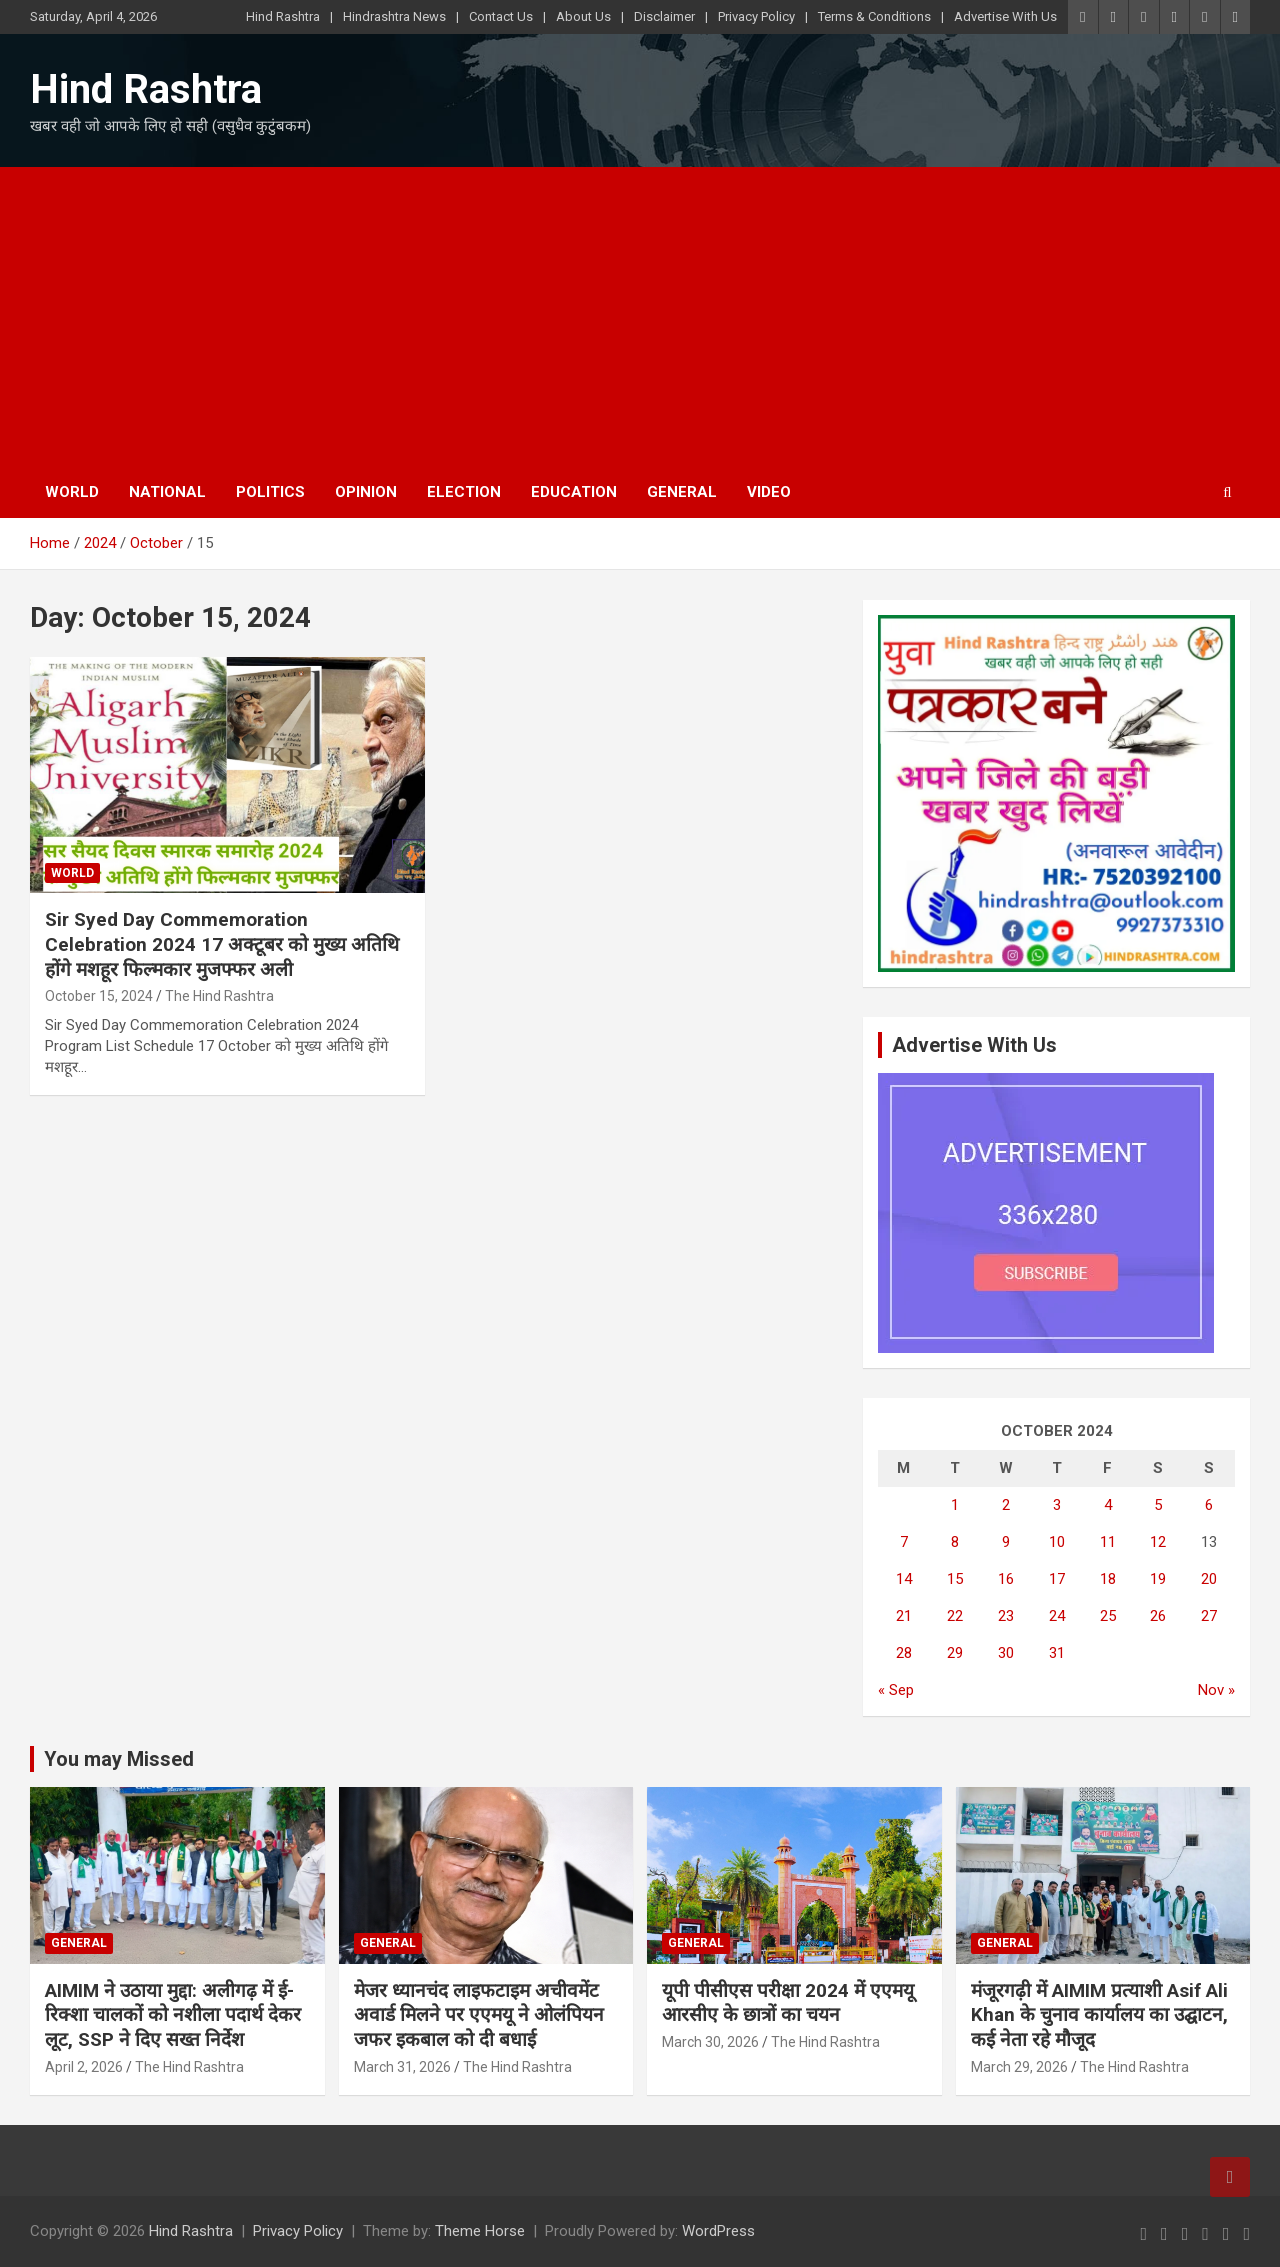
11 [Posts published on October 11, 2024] (1108, 1542)
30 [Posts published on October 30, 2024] (1006, 1653)
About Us (583, 16)
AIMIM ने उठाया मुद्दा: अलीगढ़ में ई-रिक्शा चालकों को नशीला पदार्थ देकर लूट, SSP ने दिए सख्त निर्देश (173, 2015)
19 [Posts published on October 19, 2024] (1158, 1579)
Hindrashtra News (394, 16)
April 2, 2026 (84, 2067)
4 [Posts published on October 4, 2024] (1108, 1505)
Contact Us (501, 16)
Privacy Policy (756, 16)
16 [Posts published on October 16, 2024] (1006, 1579)
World (72, 492)
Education (574, 492)
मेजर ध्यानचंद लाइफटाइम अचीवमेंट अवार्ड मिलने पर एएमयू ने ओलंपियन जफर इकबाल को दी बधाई (479, 2015)
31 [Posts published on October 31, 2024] (1057, 1653)
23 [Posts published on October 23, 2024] (1006, 1616)
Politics (270, 492)
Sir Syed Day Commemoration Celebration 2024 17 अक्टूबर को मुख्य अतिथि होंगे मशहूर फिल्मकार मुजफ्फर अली (222, 944)
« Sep (896, 1690)
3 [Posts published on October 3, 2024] (1057, 1505)
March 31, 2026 (402, 2067)
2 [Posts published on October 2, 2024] (1006, 1505)
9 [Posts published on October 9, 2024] (1006, 1542)
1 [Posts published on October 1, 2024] (955, 1505)
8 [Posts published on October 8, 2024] (955, 1542)
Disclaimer (664, 16)
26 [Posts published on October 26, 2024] (1158, 1616)
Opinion (366, 492)
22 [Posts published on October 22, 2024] (955, 1616)
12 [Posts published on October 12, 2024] (1158, 1542)
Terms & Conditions (874, 16)
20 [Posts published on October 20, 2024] (1209, 1579)
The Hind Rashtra (219, 996)
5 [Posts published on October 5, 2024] (1158, 1505)
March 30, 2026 (710, 2042)
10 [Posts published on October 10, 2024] (1057, 1542)
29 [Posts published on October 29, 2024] (955, 1653)
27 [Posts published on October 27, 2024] (1209, 1616)
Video (769, 492)
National (167, 492)
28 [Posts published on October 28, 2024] (904, 1653)
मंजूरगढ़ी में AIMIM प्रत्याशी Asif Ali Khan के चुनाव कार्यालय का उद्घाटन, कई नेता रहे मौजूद (1099, 2015)
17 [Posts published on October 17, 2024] (1057, 1579)
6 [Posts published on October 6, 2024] (1209, 1505)
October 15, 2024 (99, 996)
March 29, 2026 (1019, 2067)
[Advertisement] (640, 317)
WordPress (718, 2231)
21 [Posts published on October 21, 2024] (904, 1616)
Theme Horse (480, 2231)
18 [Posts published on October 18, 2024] (1108, 1579)
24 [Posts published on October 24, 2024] (1057, 1616)
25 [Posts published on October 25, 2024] (1108, 1616)
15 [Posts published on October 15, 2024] (955, 1579)
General (682, 492)
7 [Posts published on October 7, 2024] (904, 1542)
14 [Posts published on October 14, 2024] (904, 1579)
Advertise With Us (1005, 16)
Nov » (1216, 1690)
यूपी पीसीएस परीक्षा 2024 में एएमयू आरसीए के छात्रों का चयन (788, 2003)
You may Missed (119, 1759)
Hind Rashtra (283, 16)
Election (464, 492)
